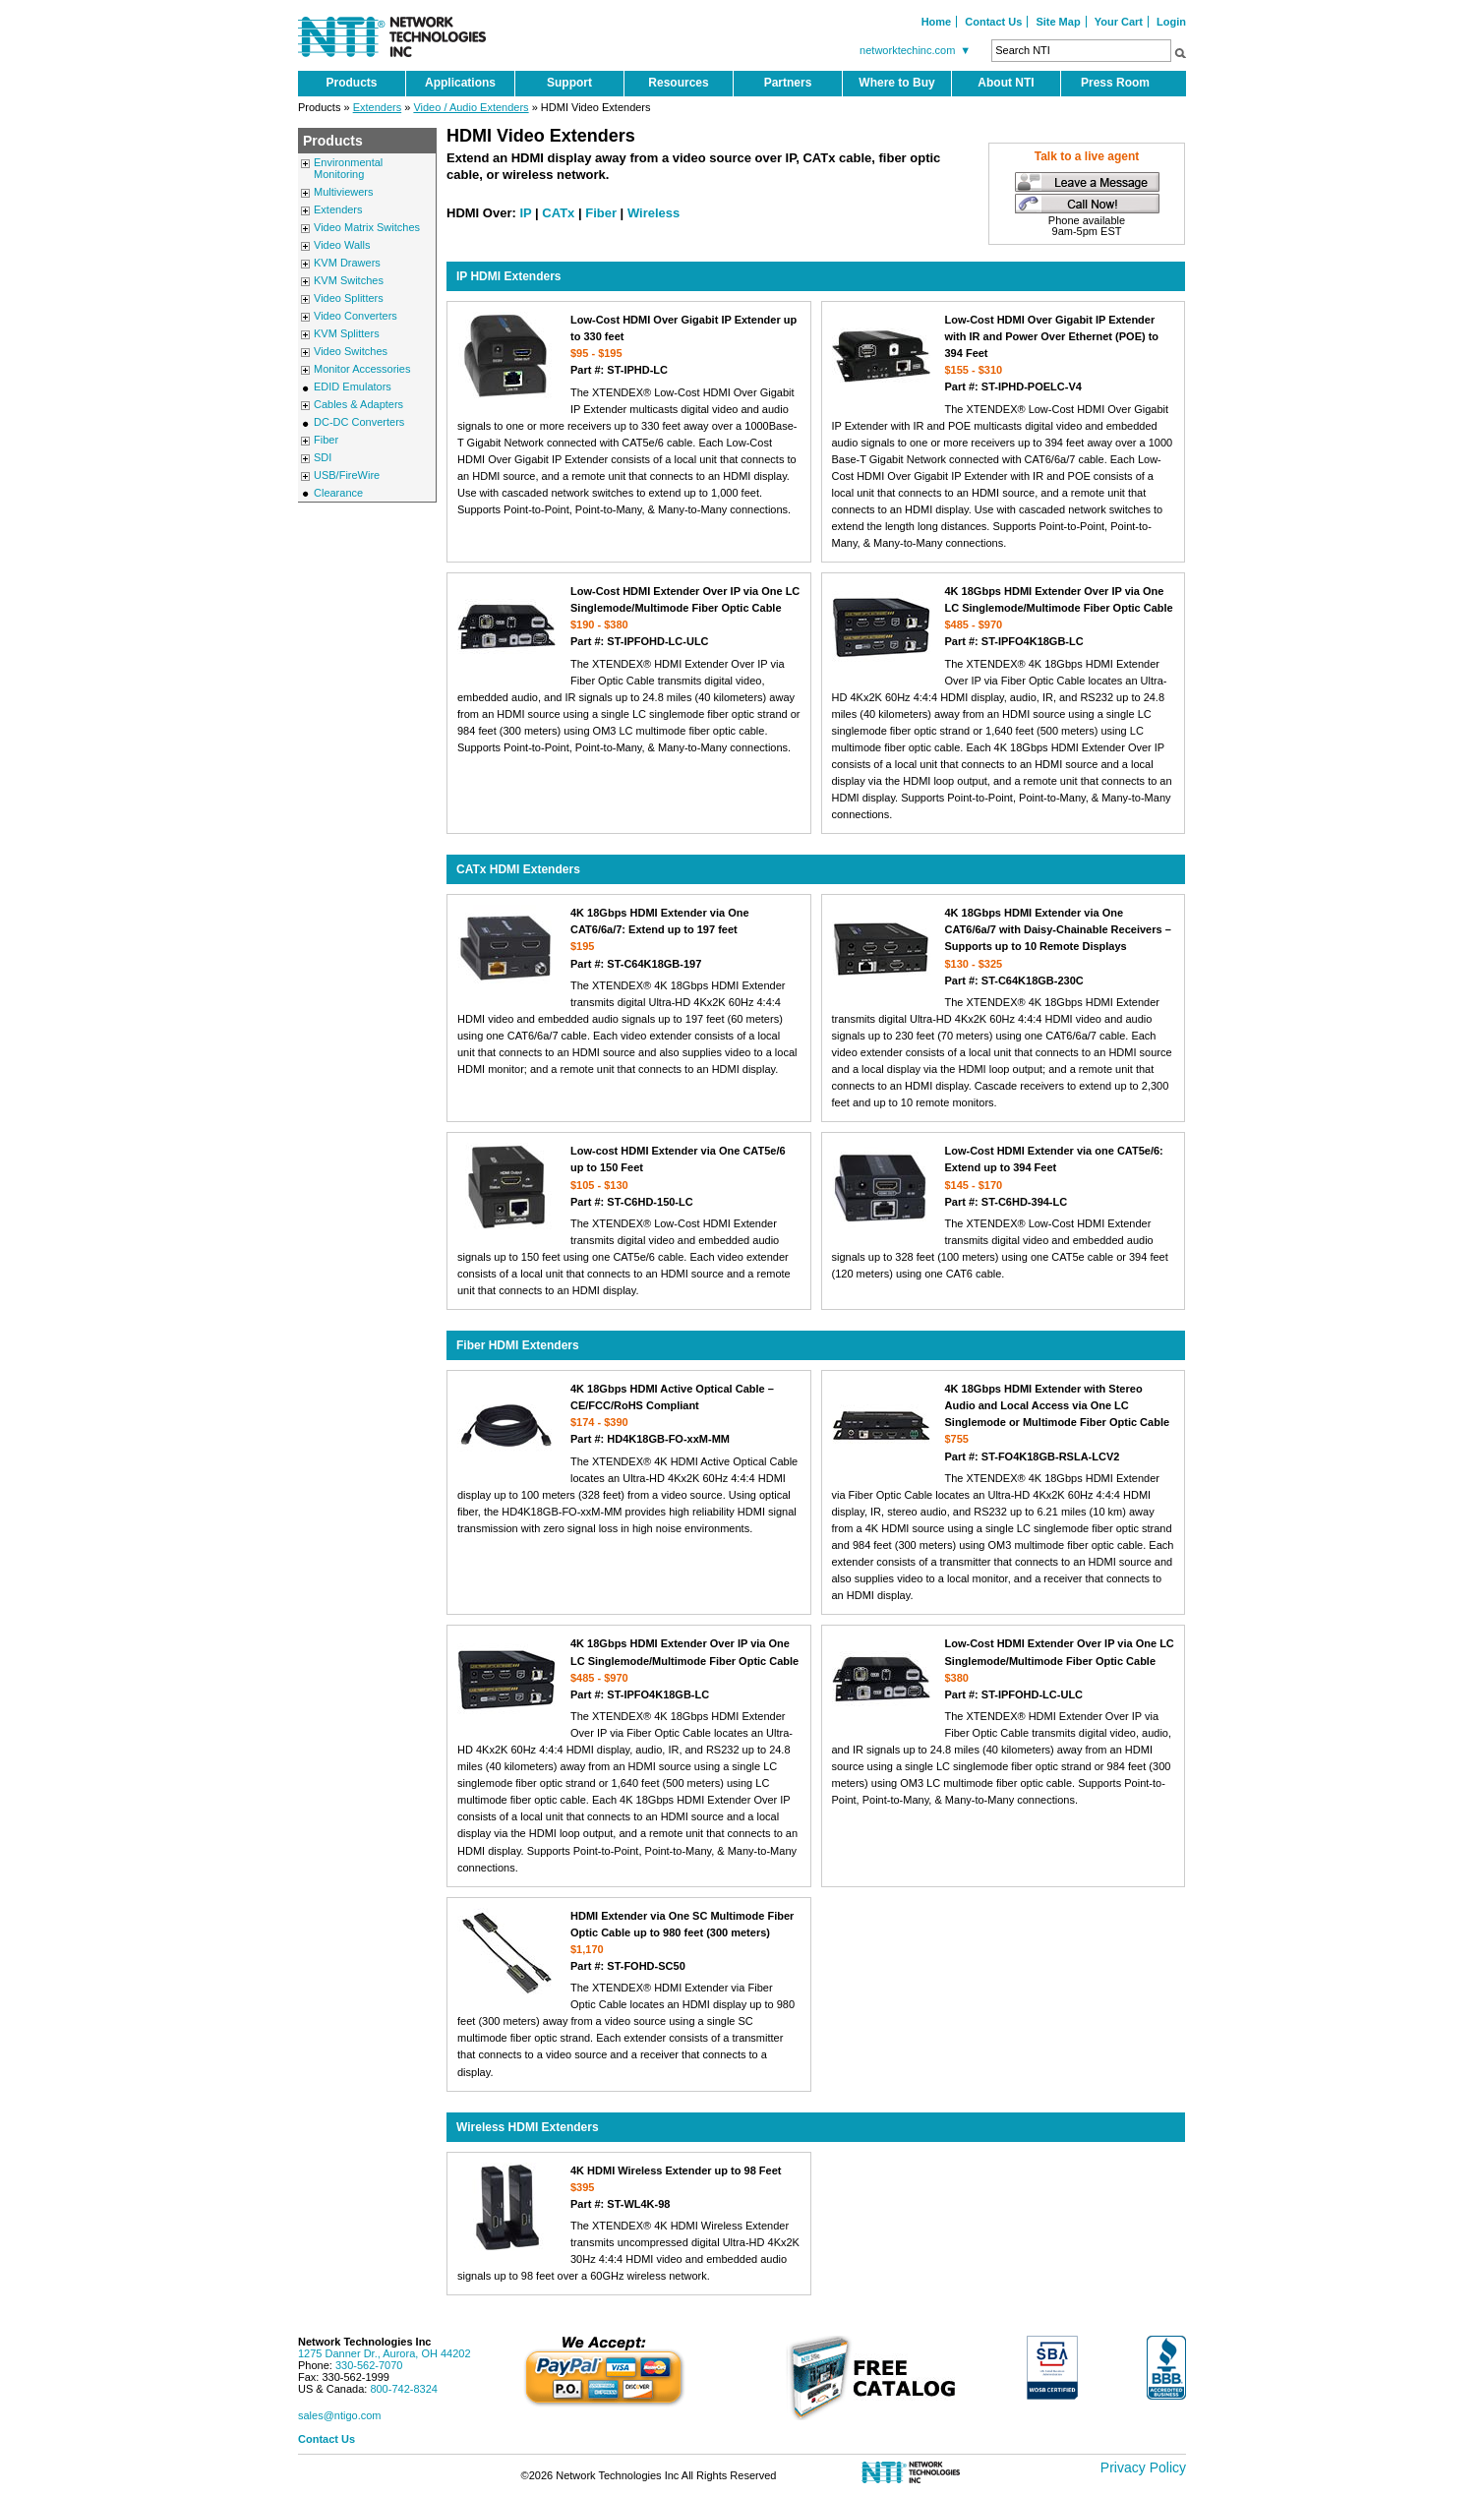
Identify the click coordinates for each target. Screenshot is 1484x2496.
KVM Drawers (347, 262)
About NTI (1006, 82)
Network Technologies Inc (365, 2341)
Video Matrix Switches (367, 227)
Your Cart (1119, 22)
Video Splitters (349, 298)
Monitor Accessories (362, 369)
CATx (558, 213)
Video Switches (350, 351)
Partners (788, 82)
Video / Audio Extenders (470, 107)
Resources (678, 82)
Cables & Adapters (358, 404)
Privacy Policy (1143, 2467)
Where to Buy (896, 82)
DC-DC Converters (359, 422)
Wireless (653, 213)
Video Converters (355, 316)
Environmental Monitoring (348, 168)
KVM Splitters (347, 333)
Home (936, 22)
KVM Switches (349, 280)
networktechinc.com (918, 50)
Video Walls (342, 245)
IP (525, 213)
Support (569, 82)
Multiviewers (344, 192)
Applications (460, 82)
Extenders (377, 107)
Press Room (1115, 82)
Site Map (1058, 22)
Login (1171, 22)
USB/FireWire (347, 475)
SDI (322, 457)
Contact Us (993, 22)
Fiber (326, 440)
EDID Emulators (352, 386)
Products (351, 82)
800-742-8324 (404, 2389)
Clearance (338, 493)
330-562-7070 (369, 2365)
